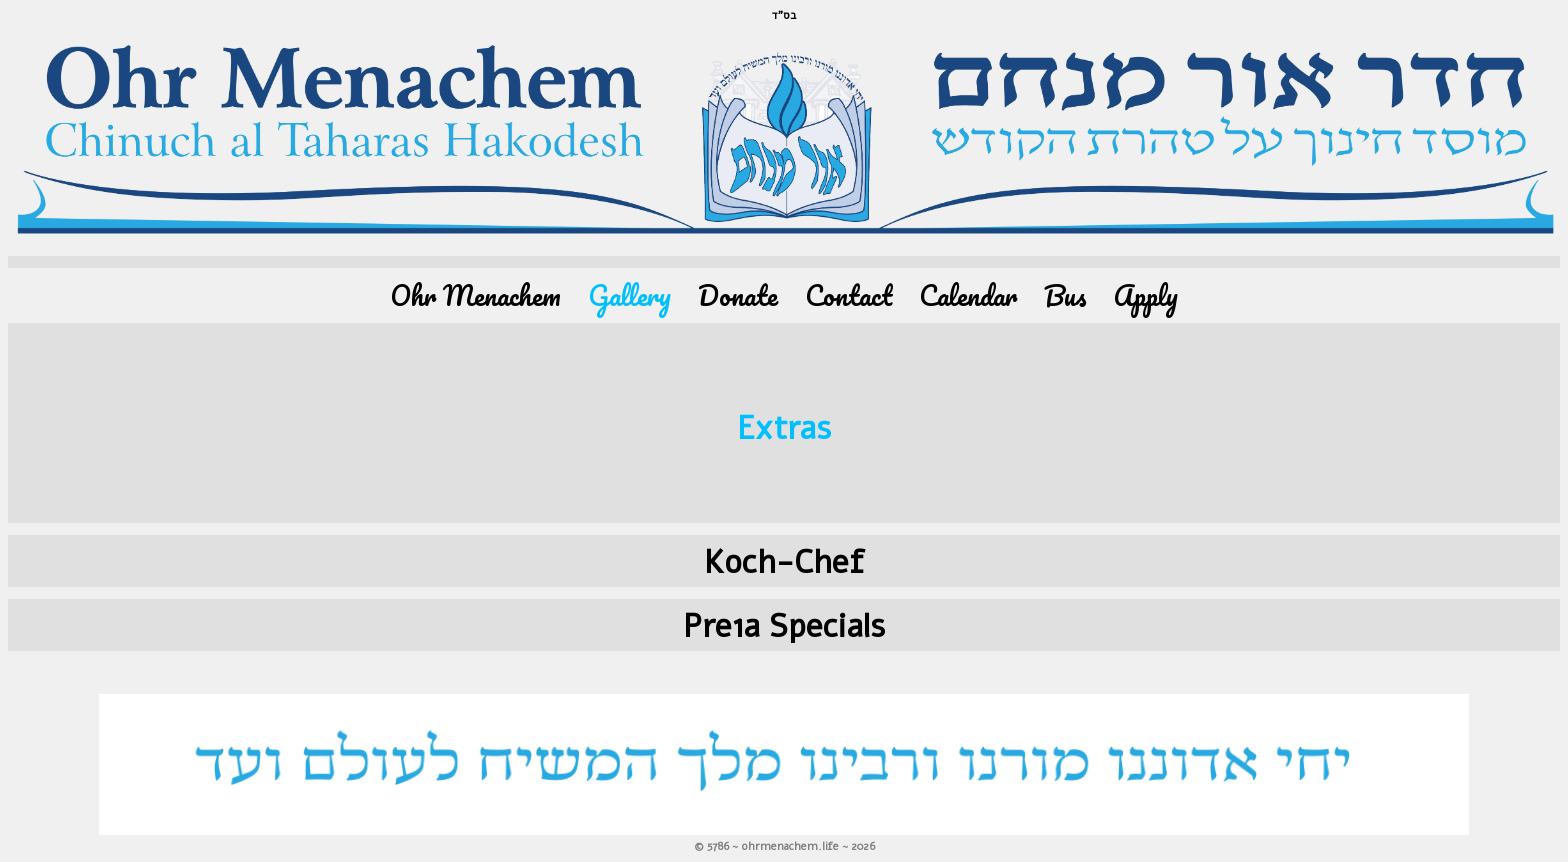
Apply (1146, 295)
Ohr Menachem (475, 295)
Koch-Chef (784, 562)
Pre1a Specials (784, 626)
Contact (848, 295)
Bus (1065, 295)
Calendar (968, 295)
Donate (738, 295)
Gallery (629, 295)
